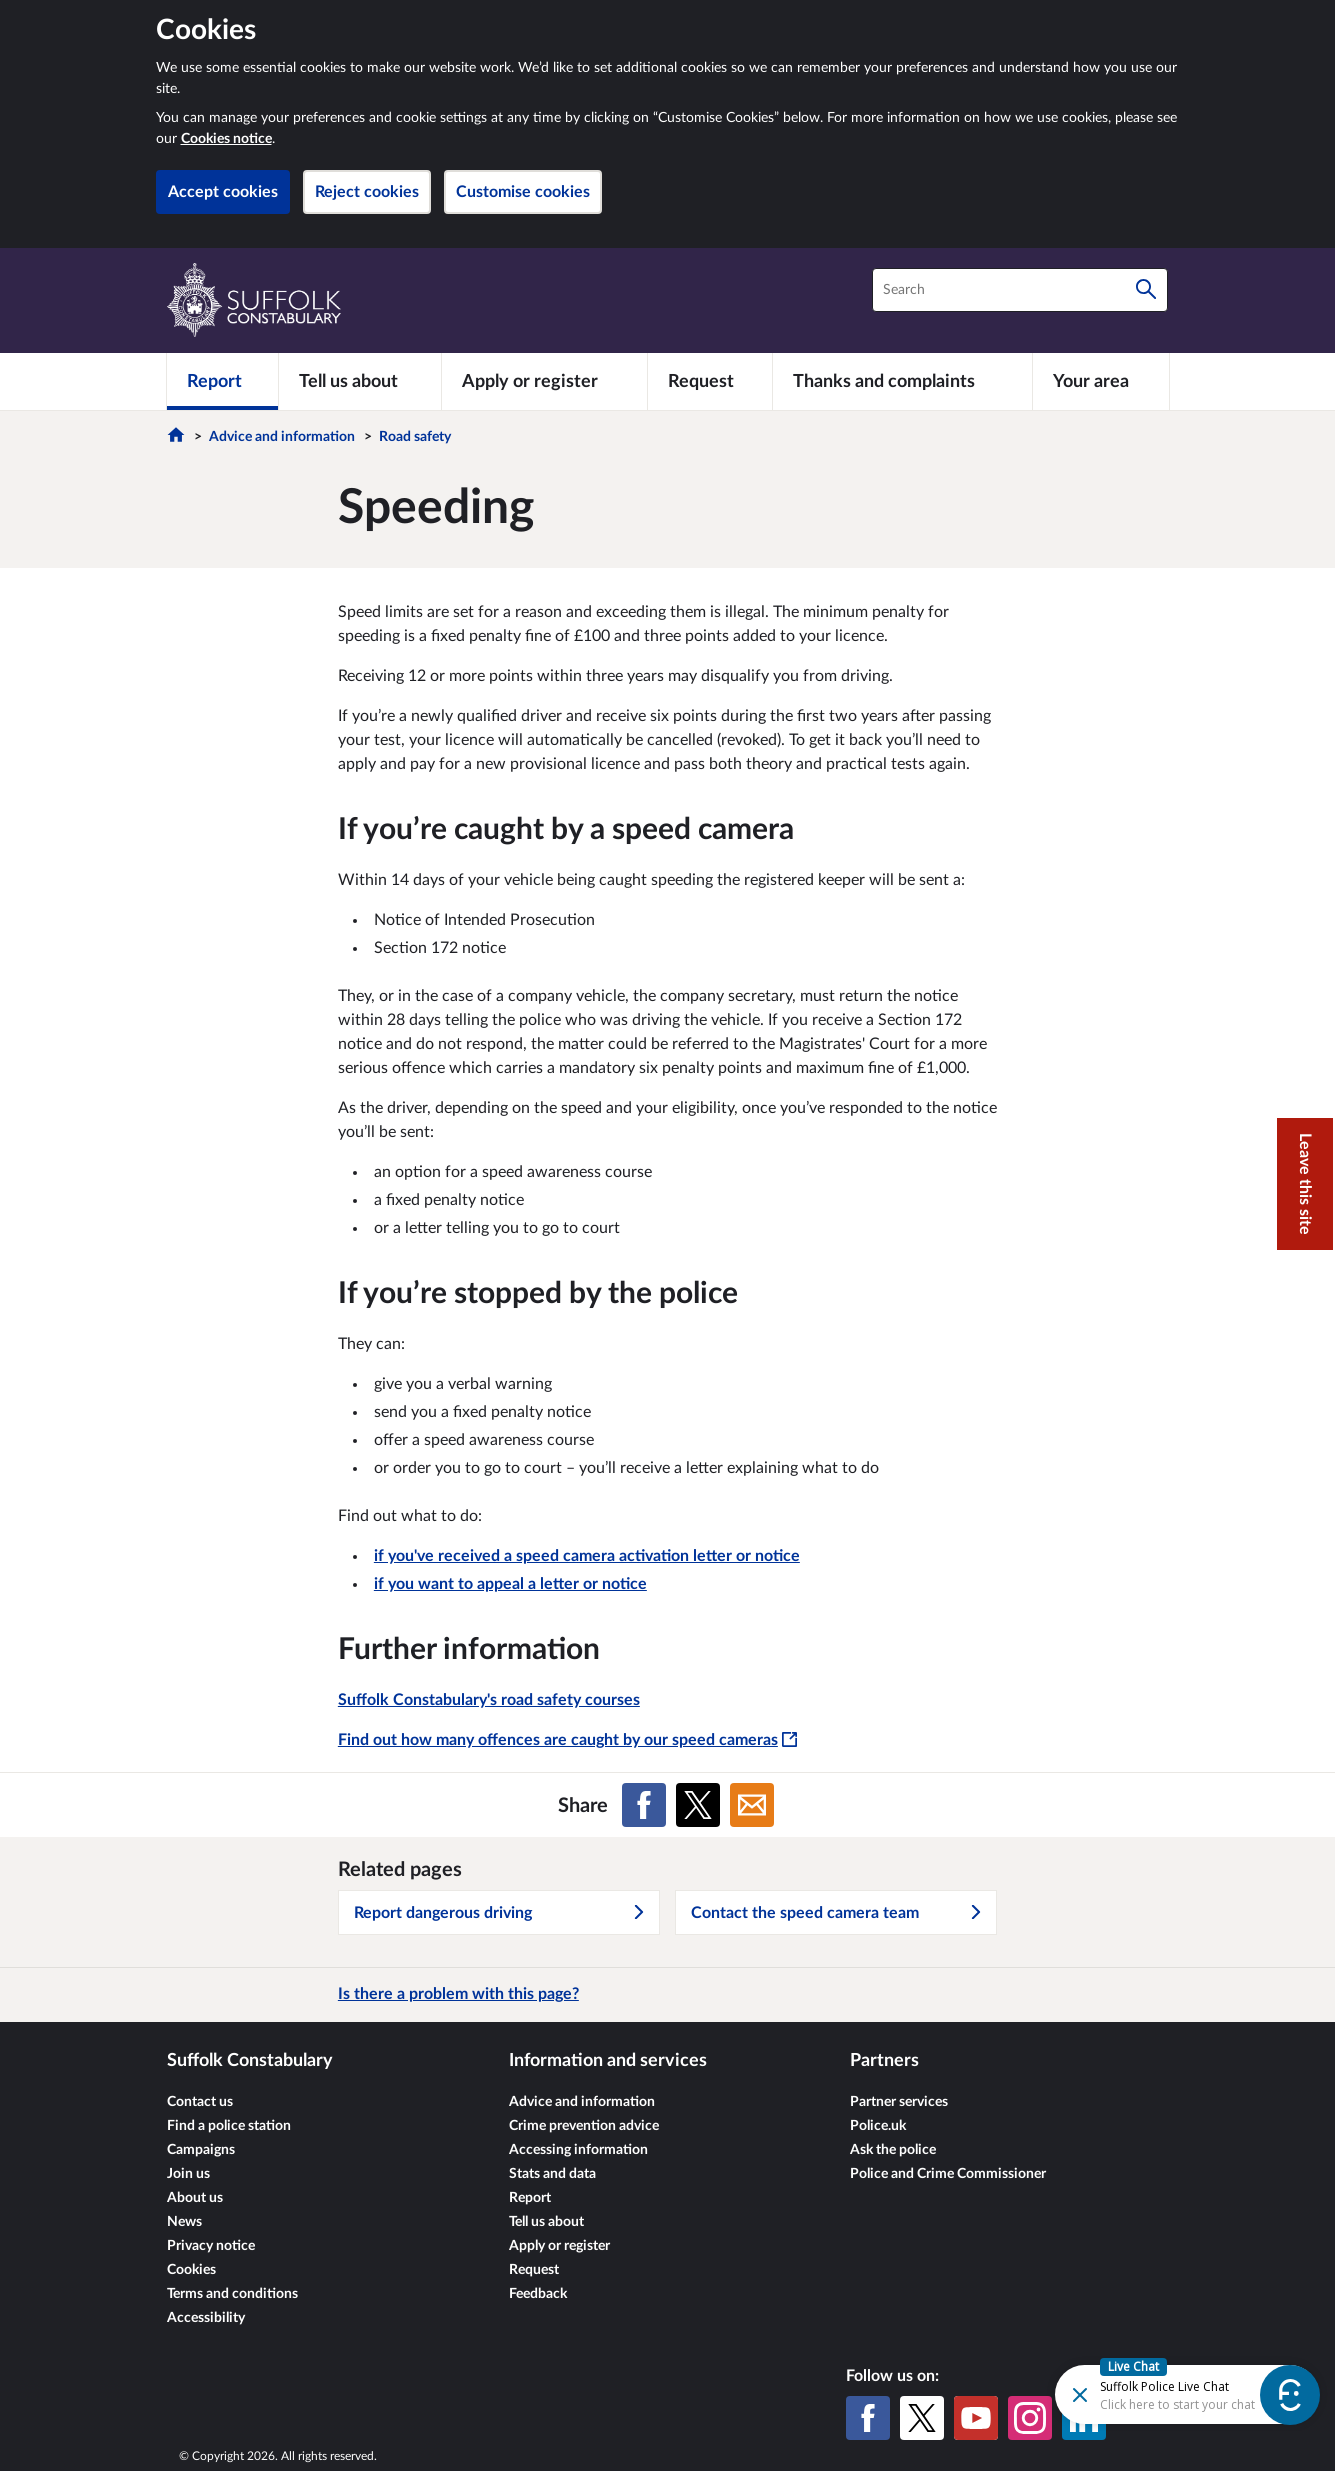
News (184, 2222)
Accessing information (578, 2150)
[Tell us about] (360, 381)
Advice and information (282, 437)
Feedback (538, 2294)
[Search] (1146, 290)
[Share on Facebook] (644, 1805)
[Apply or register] (544, 381)
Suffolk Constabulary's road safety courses (489, 1700)
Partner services (899, 2102)
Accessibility (206, 2318)
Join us (188, 2174)
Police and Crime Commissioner (948, 2174)
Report (530, 2198)
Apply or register (559, 2246)
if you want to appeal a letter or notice (510, 1584)
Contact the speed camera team (837, 1913)
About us (195, 2198)
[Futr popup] (1162, 2393)
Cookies (191, 2270)
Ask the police (893, 2150)
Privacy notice (211, 2246)
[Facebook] (868, 2418)
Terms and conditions (232, 2294)
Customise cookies (523, 192)
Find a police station (229, 2126)
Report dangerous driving (500, 1913)
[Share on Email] (752, 1805)
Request (534, 2270)
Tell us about (546, 2222)
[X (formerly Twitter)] (922, 2418)
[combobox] (1020, 290)
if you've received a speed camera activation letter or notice (587, 1556)
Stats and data (552, 2174)
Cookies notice (226, 139)
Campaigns (201, 2150)
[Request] (710, 381)
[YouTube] (976, 2418)
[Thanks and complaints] (902, 381)
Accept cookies (223, 192)
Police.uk (878, 2126)
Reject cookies (367, 192)
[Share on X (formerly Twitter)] (698, 1805)
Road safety (415, 437)
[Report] (222, 381)
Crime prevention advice (584, 2126)
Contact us (200, 2102)
